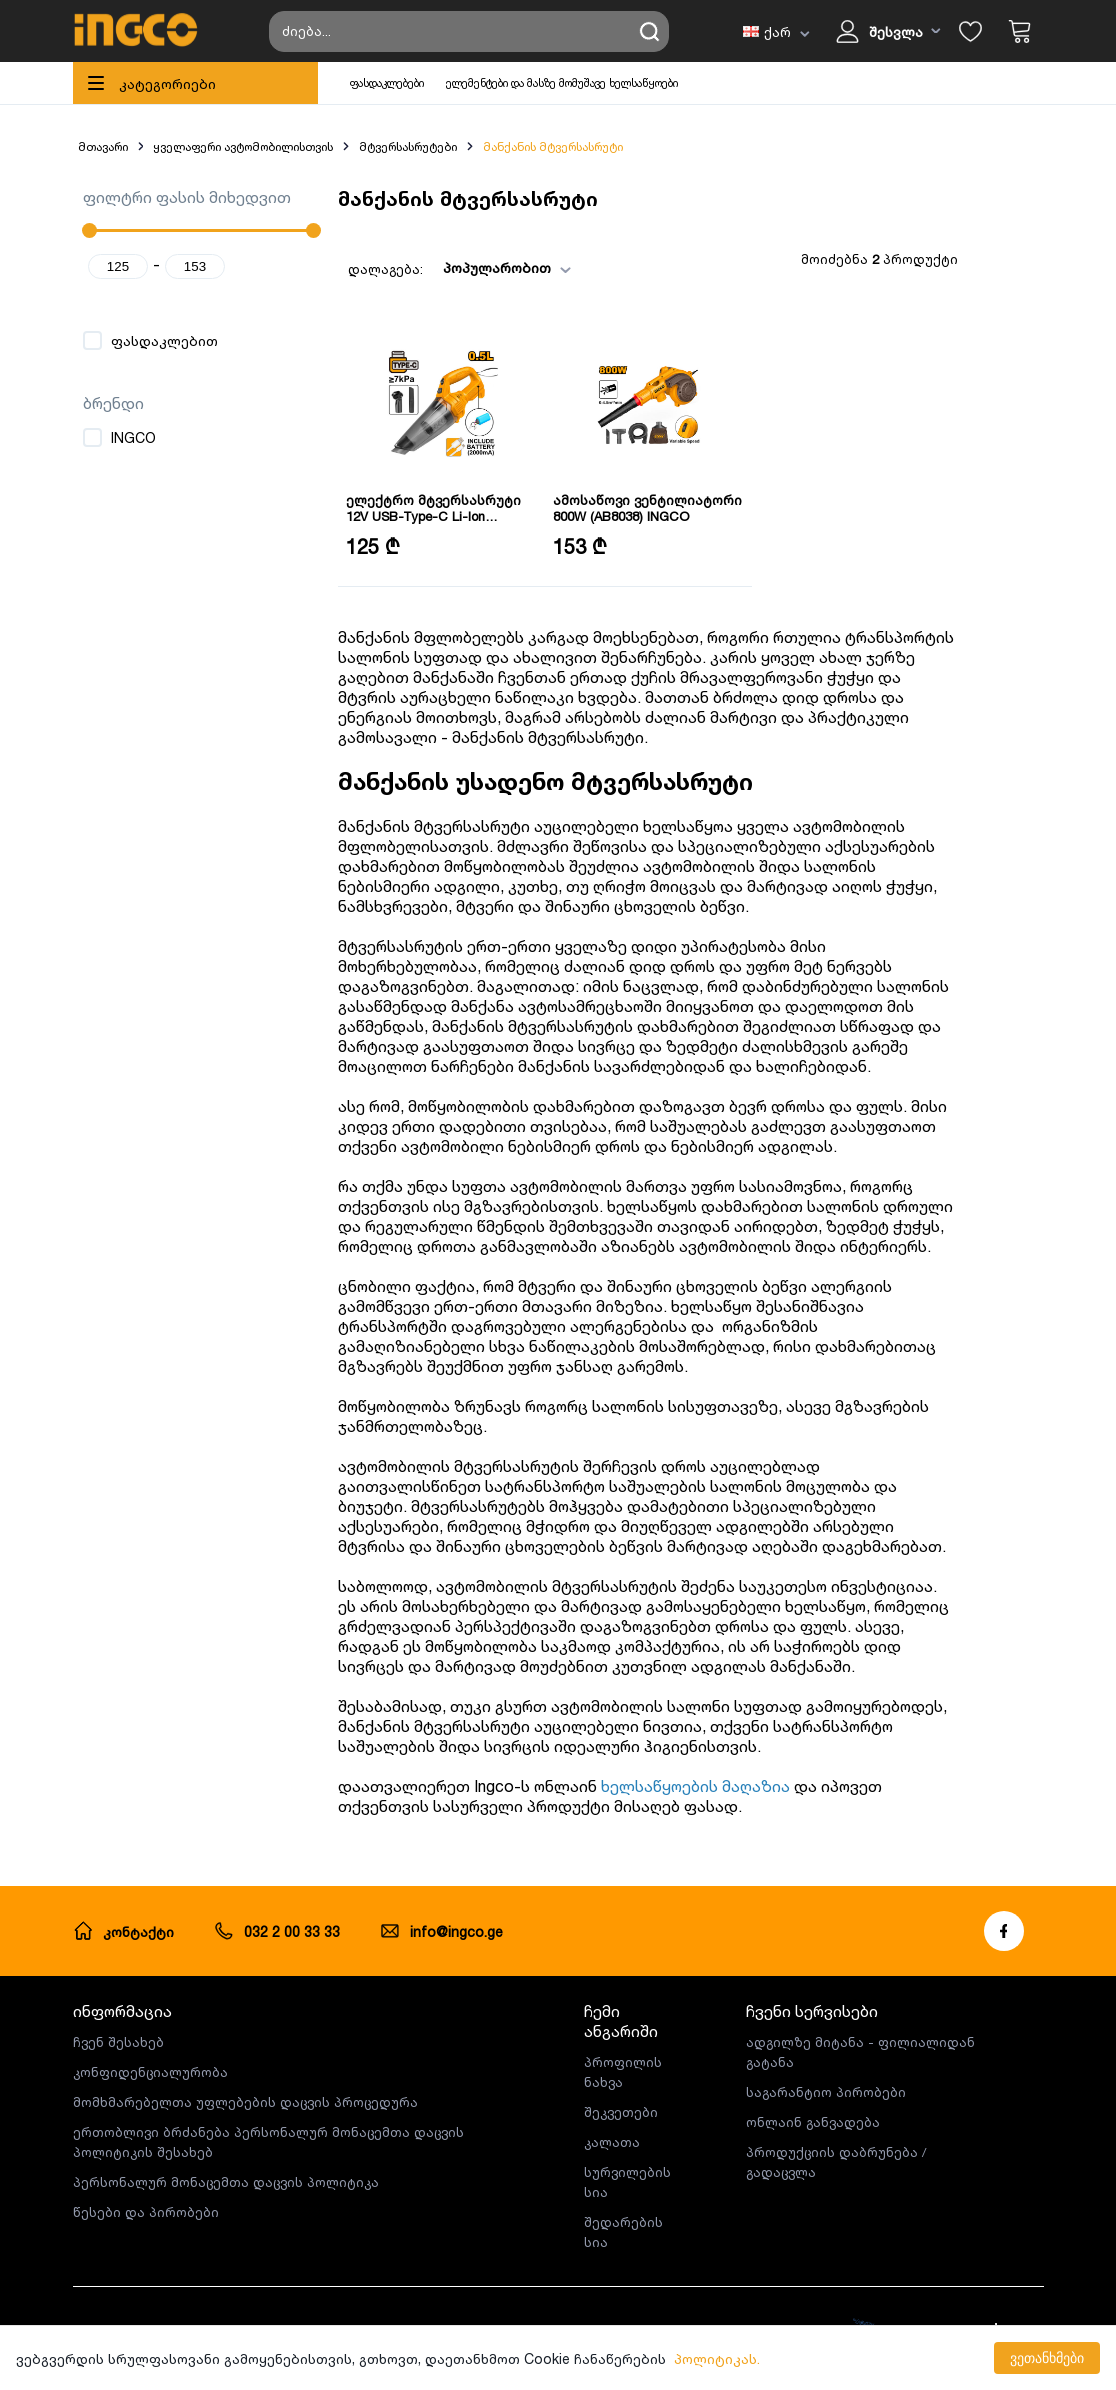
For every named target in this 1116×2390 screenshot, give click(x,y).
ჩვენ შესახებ (118, 2042)
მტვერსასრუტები (408, 146)
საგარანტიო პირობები (826, 2092)
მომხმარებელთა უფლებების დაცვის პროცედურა (245, 2102)
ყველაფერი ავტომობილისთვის (243, 146)
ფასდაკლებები (387, 83)
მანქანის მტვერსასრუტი (553, 146)
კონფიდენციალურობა (150, 2072)
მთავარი (103, 146)
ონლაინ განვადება (813, 2122)
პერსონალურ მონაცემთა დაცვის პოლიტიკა (226, 2182)
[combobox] (532, 268)
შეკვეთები (621, 2112)
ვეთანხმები (1047, 2358)
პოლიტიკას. (717, 2358)
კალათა (612, 2142)
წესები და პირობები (146, 2212)
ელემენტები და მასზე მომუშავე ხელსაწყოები (562, 83)
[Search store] (469, 31)
